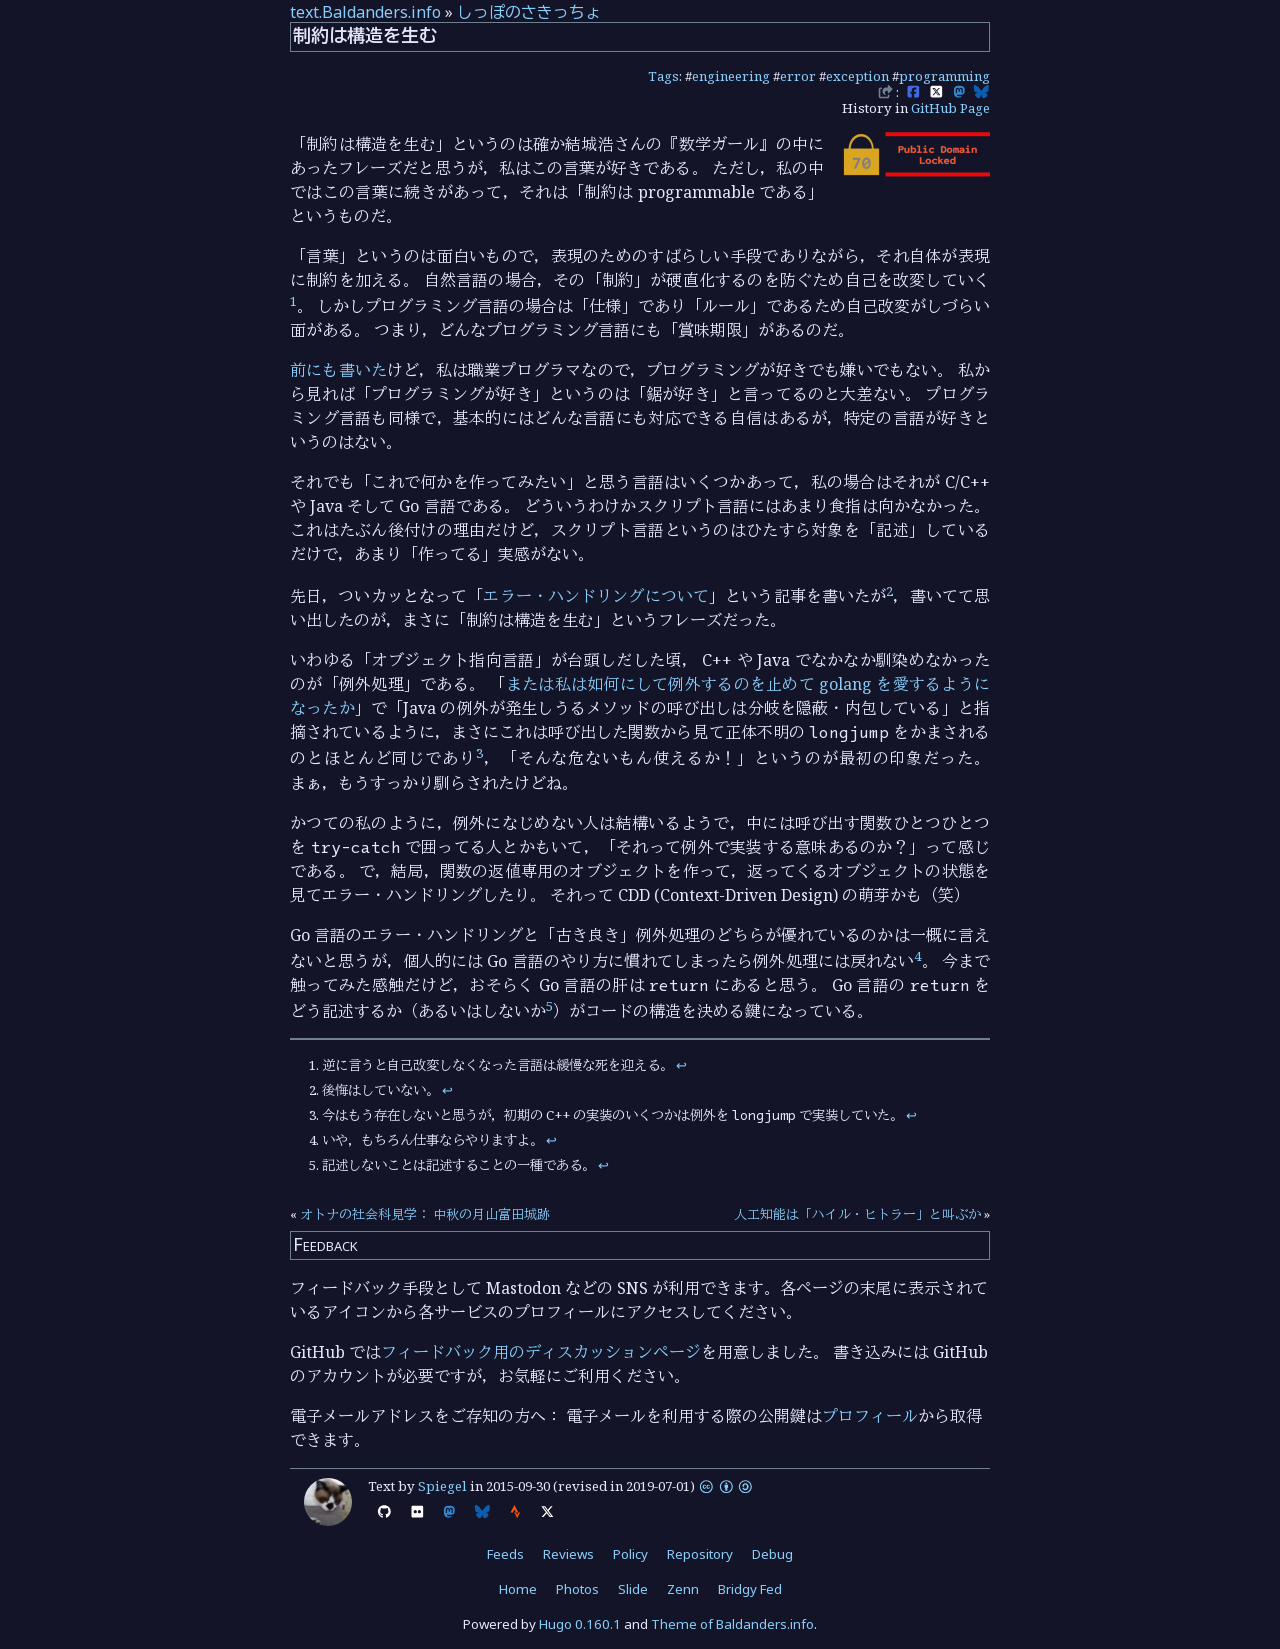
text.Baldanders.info (365, 12)
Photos (577, 1589)
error (798, 76)
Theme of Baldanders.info (732, 1624)
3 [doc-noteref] (479, 753)
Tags (663, 76)
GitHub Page (950, 108)
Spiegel (442, 1486)
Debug (772, 1554)
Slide (633, 1589)
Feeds (505, 1554)
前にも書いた (338, 370)
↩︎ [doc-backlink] (681, 1065)
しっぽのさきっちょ (529, 12)
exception (857, 76)
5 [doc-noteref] (549, 1006)
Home (518, 1589)
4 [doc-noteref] (917, 956)
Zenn (683, 1589)
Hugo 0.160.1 (580, 1624)
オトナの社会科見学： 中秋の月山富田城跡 (425, 1214)
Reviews (568, 1554)
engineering (731, 76)
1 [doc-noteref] (293, 301)
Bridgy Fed (750, 1589)
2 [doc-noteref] (889, 591)
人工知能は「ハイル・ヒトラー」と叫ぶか (857, 1214)
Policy (630, 1554)
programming (944, 76)
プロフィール (870, 1416)
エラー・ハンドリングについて (596, 596)
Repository (700, 1554)
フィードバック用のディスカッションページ (541, 1352)
